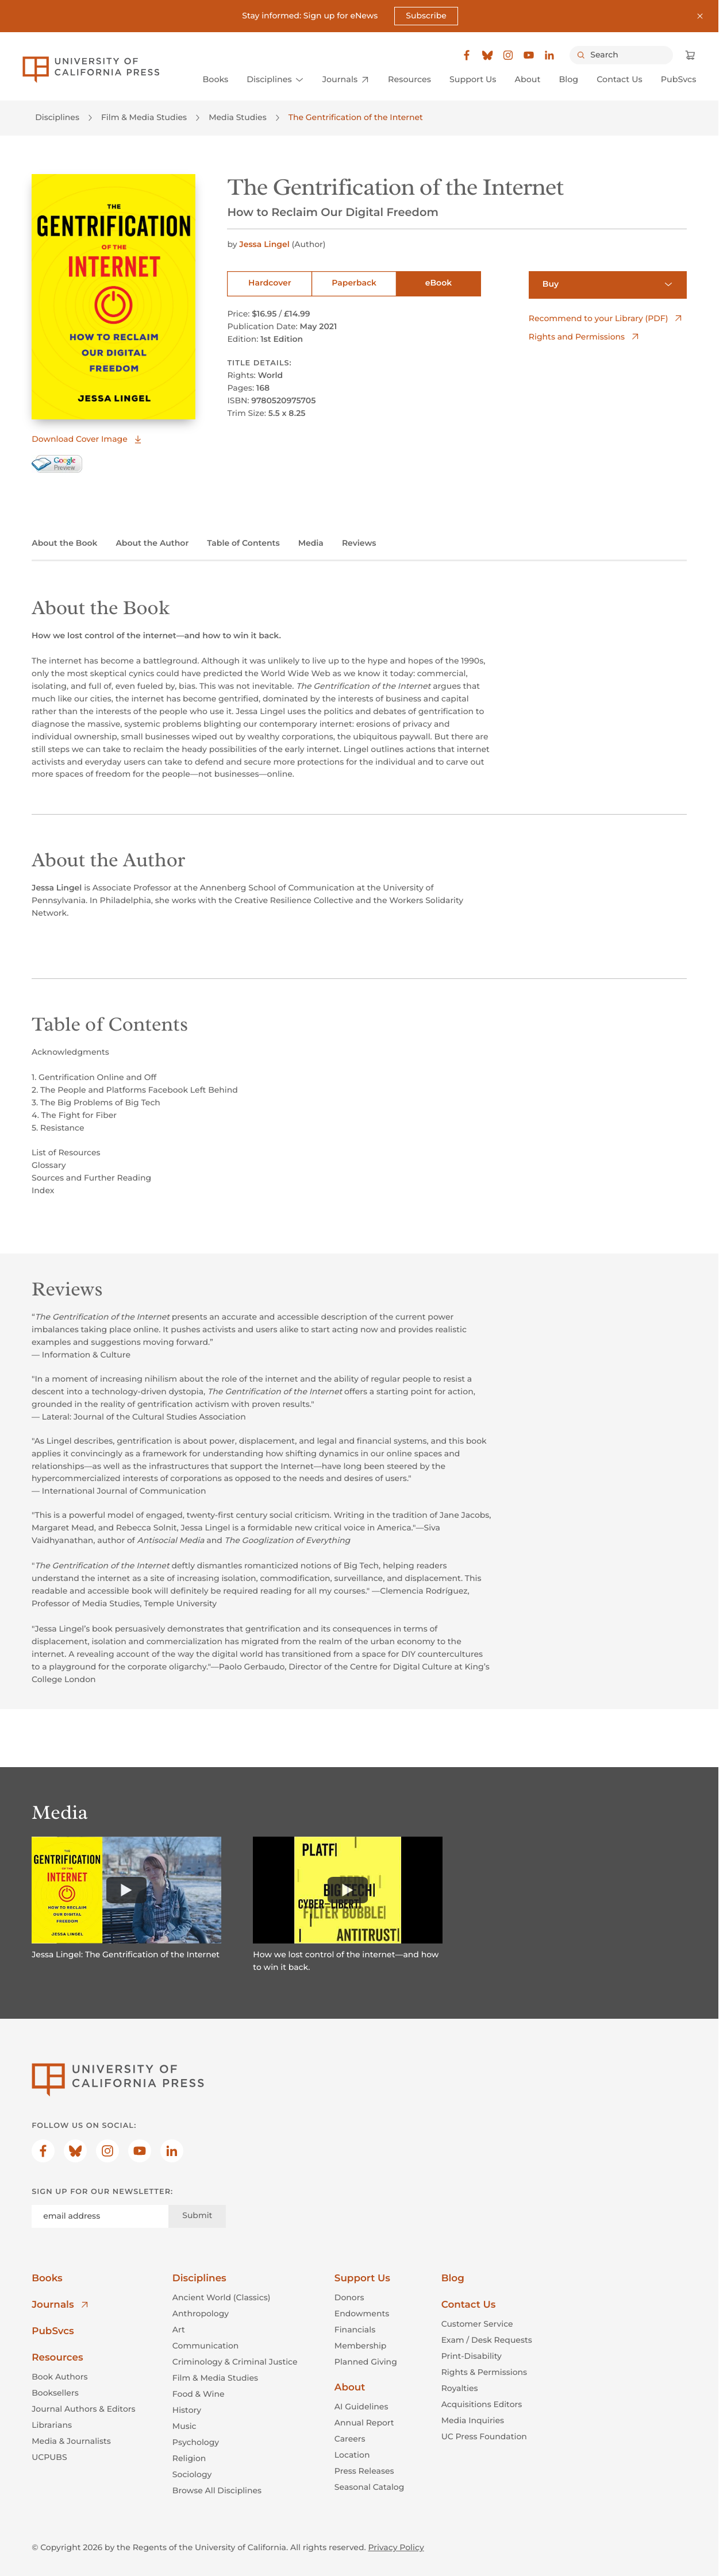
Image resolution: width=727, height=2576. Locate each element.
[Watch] (126, 1889)
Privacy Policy (396, 2547)
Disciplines (57, 118)
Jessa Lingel (265, 244)
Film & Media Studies (144, 118)
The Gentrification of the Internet (356, 118)
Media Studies (238, 118)
